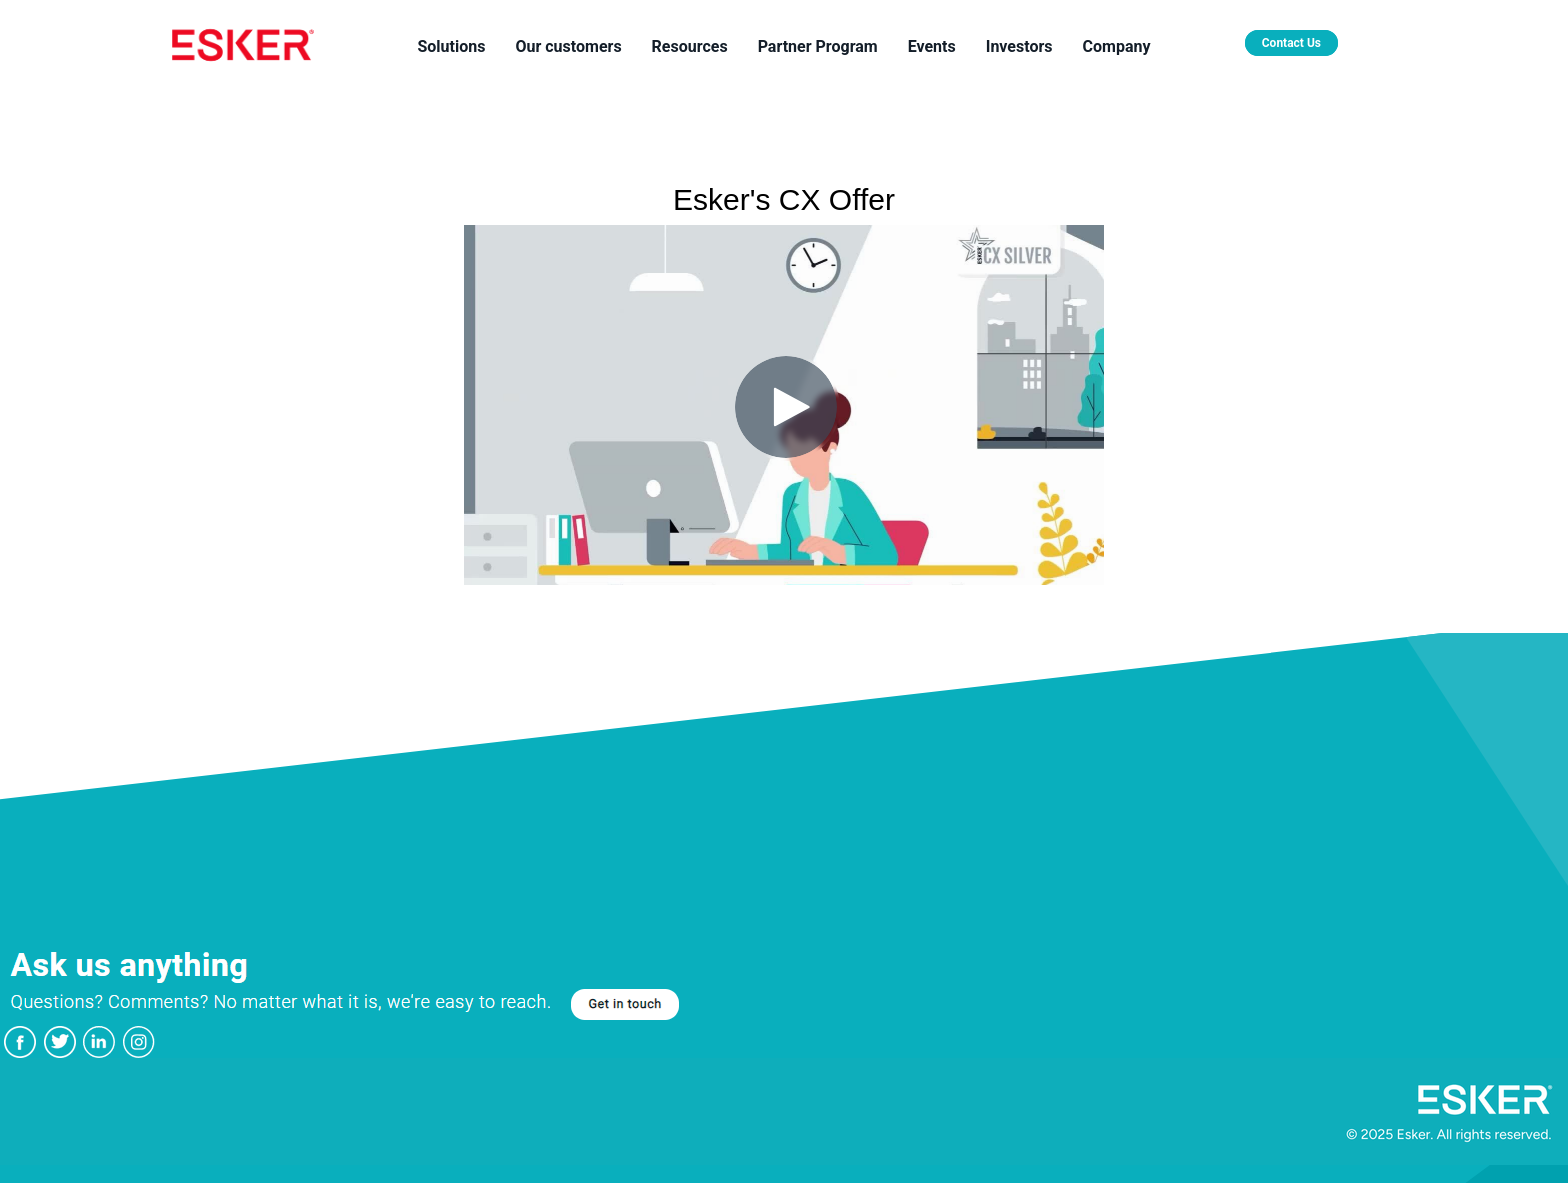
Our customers (568, 46)
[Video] (784, 405)
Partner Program (818, 46)
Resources (690, 46)
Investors (1019, 46)
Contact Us (1291, 43)
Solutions (451, 46)
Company (1117, 46)
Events (932, 46)
